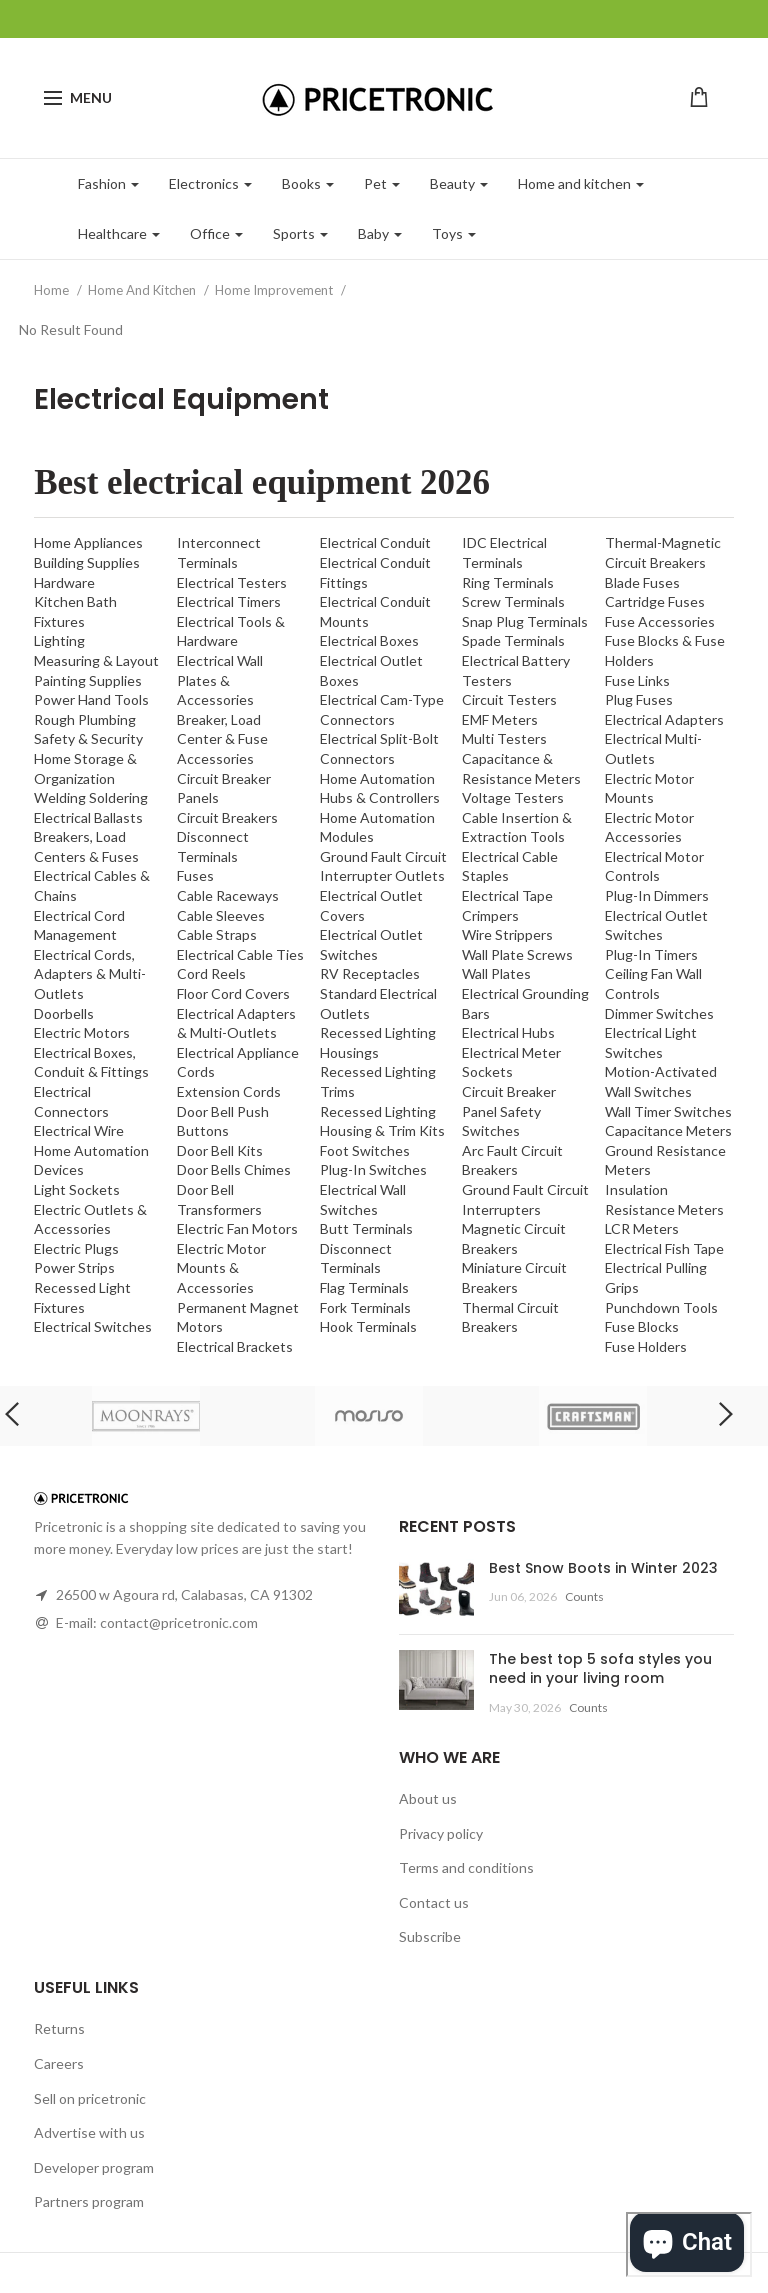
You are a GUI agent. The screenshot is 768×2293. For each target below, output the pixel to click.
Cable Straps (217, 934)
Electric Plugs (76, 1248)
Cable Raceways (228, 895)
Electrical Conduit (375, 542)
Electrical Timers (229, 601)
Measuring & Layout (96, 660)
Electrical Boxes (369, 640)
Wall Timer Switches (668, 1111)
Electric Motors (82, 1032)
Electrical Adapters (664, 719)
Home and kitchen (581, 183)
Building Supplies (87, 562)
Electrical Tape (507, 895)
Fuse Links (637, 680)
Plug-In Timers (651, 954)
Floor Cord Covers (233, 993)
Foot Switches (365, 1150)
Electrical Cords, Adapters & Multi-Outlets (90, 974)
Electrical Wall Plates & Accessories (220, 680)
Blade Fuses (642, 582)
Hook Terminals (368, 1326)
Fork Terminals (365, 1307)
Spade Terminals (513, 640)
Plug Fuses (639, 699)
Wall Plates (496, 973)
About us (428, 1798)
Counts (584, 1596)
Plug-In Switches (373, 1169)
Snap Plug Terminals (525, 621)
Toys (454, 233)
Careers (59, 2063)
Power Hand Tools (91, 699)
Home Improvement (275, 290)
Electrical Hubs (508, 1032)
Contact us (434, 1902)
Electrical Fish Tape (664, 1248)
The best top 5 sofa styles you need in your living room (600, 1669)
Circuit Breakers (227, 817)
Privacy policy (441, 1833)
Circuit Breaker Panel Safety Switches (509, 1111)
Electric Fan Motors (237, 1228)
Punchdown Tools (661, 1307)
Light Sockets (77, 1189)
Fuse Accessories (660, 621)
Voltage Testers (513, 797)
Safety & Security (88, 738)
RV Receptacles (370, 973)
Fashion (108, 183)
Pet (382, 183)
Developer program (94, 2167)
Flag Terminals (364, 1287)
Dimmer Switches (659, 1013)
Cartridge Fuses (655, 601)
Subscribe (430, 1936)
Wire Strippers (507, 934)
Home (53, 290)
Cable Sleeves (221, 915)
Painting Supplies (88, 680)
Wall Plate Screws (517, 954)
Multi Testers (504, 738)
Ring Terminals (508, 582)
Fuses (195, 875)
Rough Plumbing (85, 719)
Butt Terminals (366, 1228)
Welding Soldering (91, 797)
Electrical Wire (79, 1130)
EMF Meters (500, 719)
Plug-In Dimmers (657, 895)
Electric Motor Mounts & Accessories (221, 1268)
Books (308, 183)
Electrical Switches (93, 1326)
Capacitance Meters (668, 1130)
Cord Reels (211, 973)
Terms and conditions (466, 1867)
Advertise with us (89, 2132)
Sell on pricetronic (90, 2098)
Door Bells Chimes (234, 1169)
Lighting (59, 640)
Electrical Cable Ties (240, 954)
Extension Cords (229, 1091)
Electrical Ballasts (88, 817)
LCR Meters (642, 1228)
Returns (59, 2028)
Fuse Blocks (642, 1326)
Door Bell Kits (220, 1150)
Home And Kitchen (143, 290)
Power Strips (74, 1267)
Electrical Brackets (235, 1346)
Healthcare (119, 233)
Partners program (89, 2201)
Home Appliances (88, 542)
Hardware (64, 582)
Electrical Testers (232, 582)
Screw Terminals (513, 601)
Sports (300, 233)
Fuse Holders (646, 1346)
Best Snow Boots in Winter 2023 (603, 1568)
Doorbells (64, 1013)
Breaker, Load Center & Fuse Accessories (222, 739)
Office (216, 233)
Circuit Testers (509, 699)
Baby (380, 233)
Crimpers (490, 915)
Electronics (210, 183)
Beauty (459, 183)
